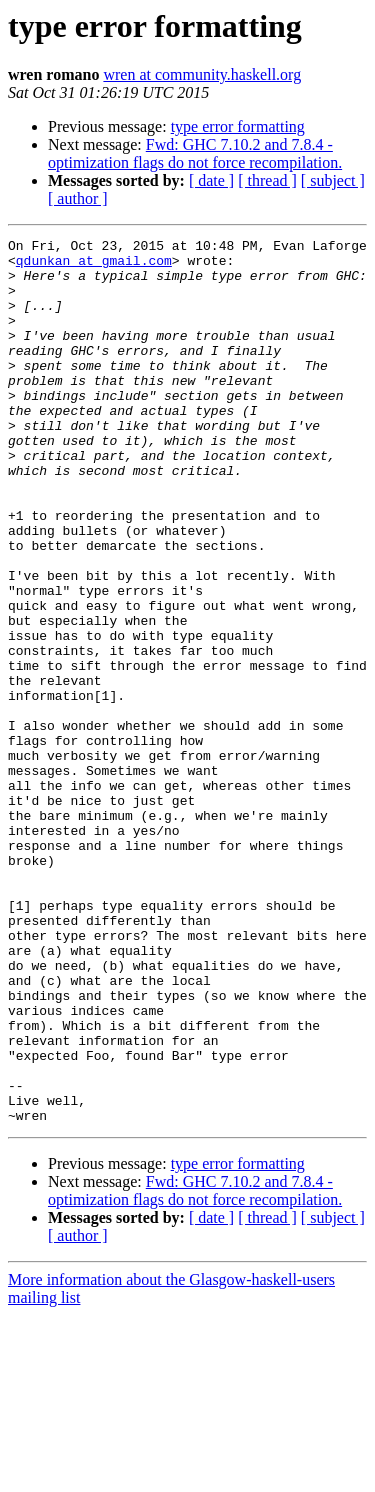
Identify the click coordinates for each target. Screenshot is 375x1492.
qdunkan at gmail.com (94, 266)
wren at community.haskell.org (202, 74)
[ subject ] (333, 180)
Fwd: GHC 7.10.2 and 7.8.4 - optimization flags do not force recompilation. (195, 153)
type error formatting (238, 126)
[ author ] (78, 198)
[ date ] (211, 180)
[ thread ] (267, 180)
